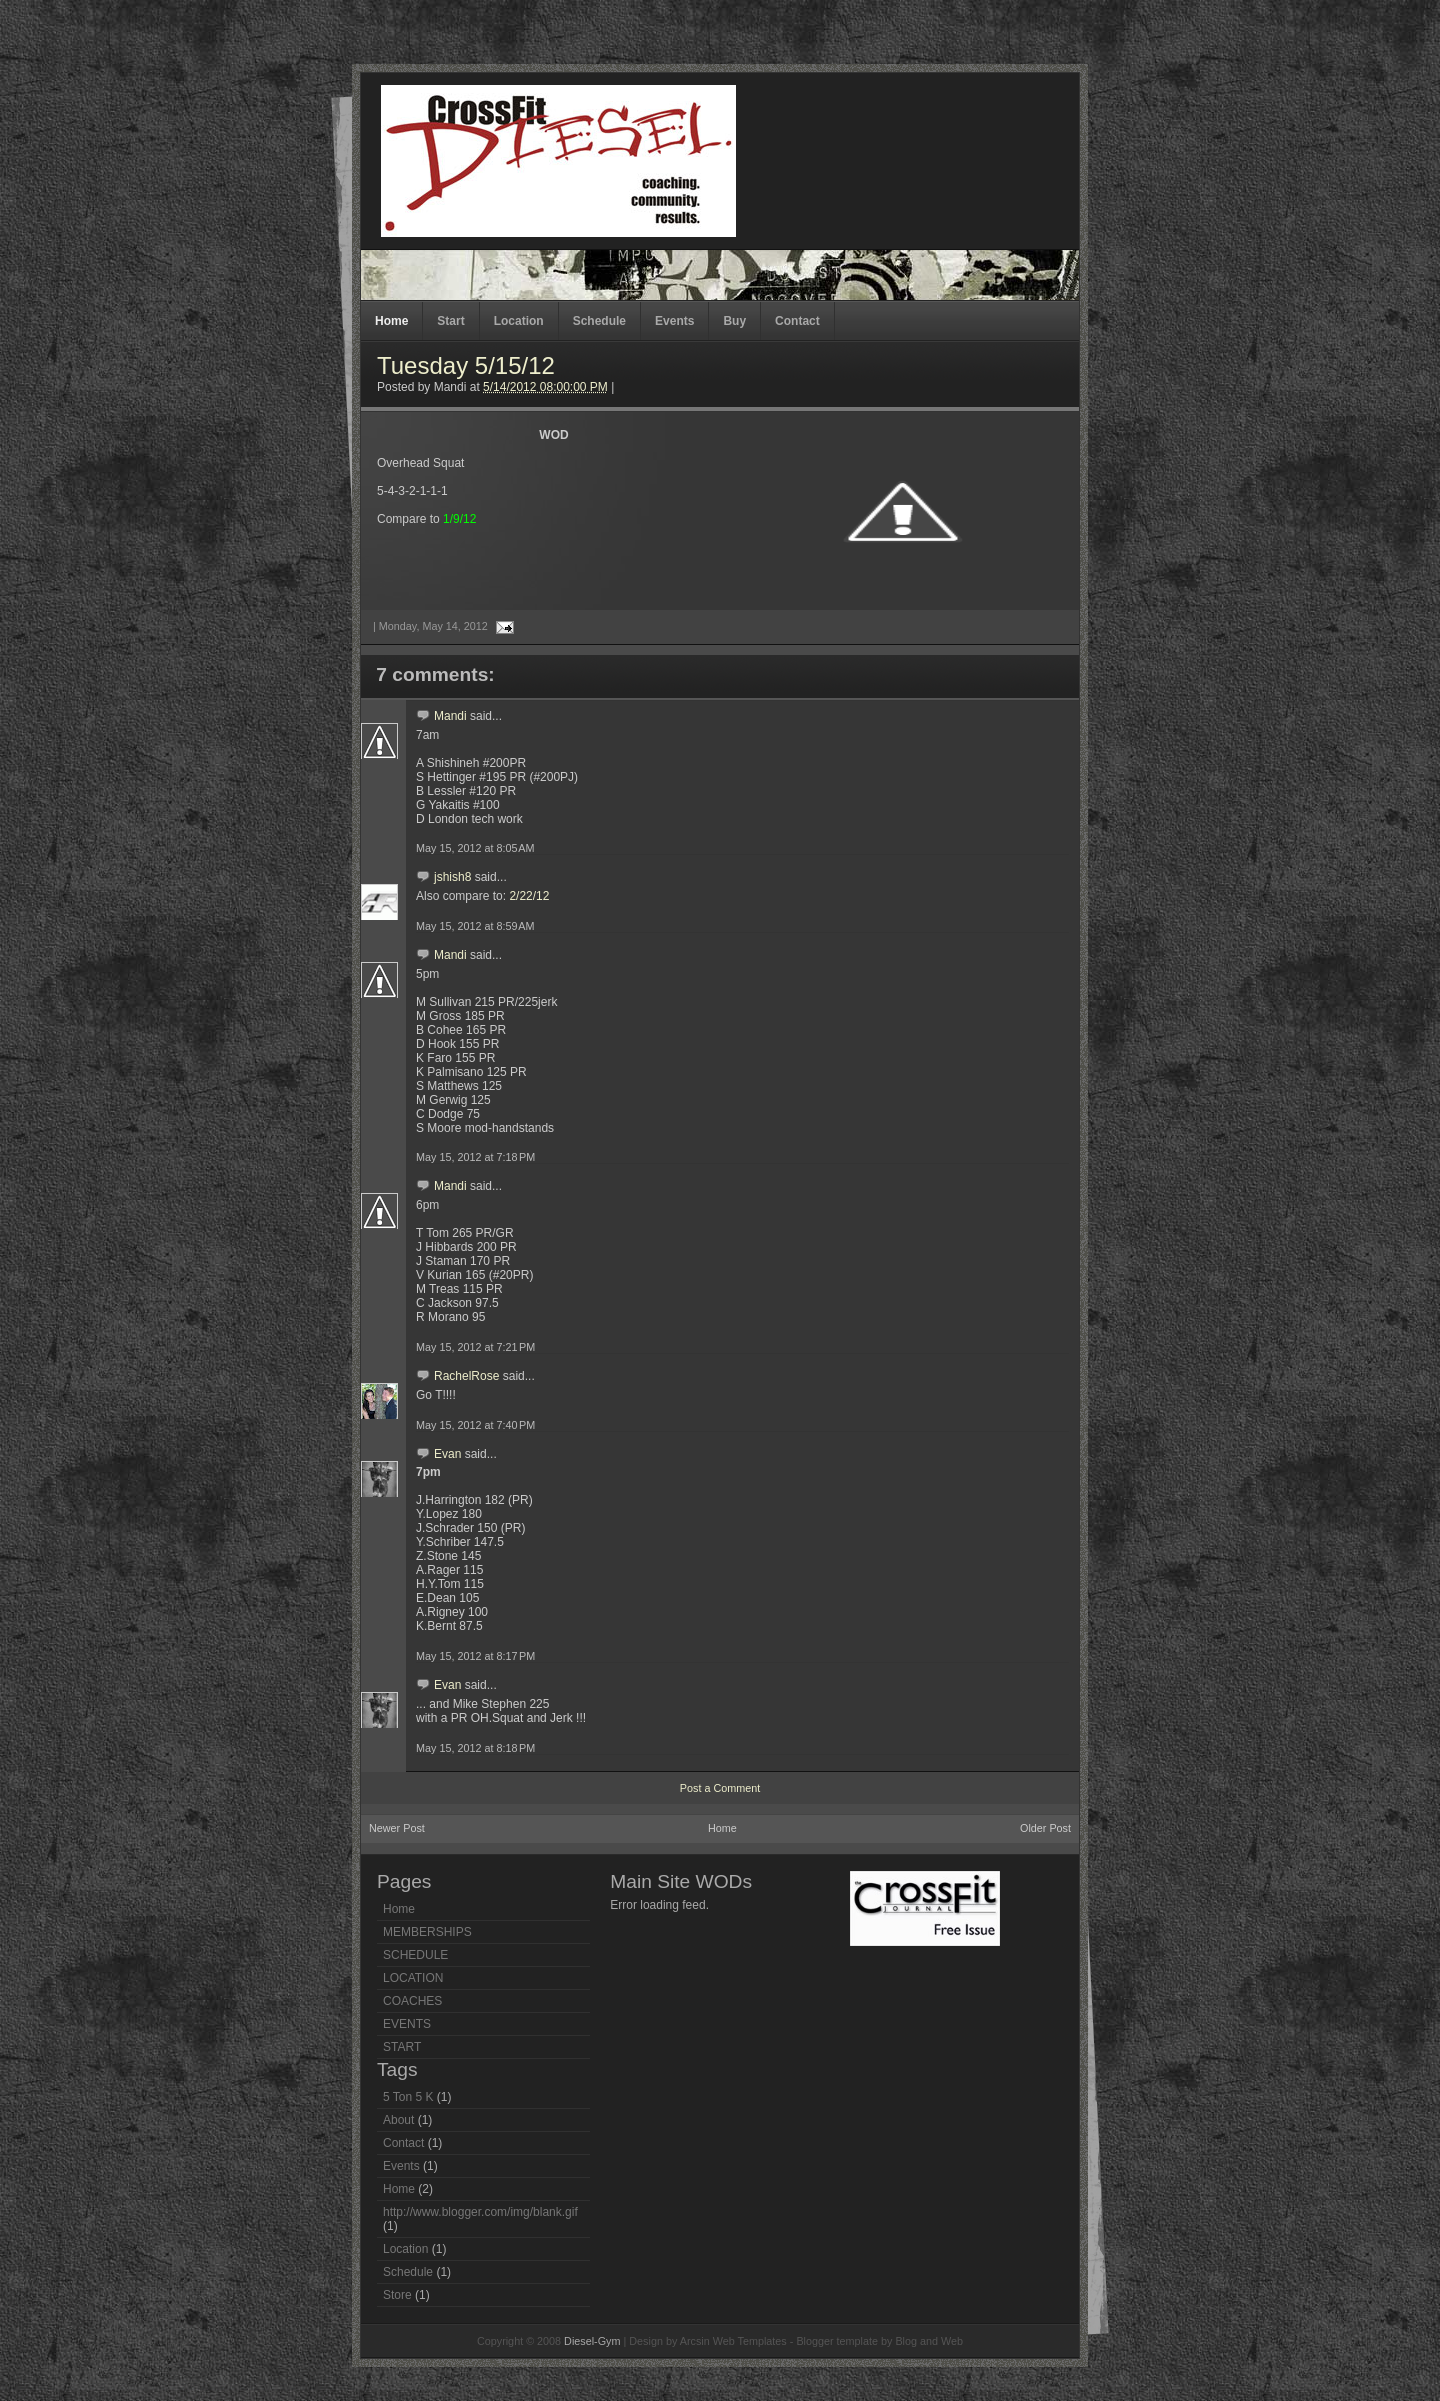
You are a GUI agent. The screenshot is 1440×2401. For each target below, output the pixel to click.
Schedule (599, 321)
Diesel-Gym (592, 2341)
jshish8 (452, 877)
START (402, 2047)
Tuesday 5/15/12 (466, 365)
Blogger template (837, 2341)
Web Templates (750, 2341)
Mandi (450, 716)
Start (450, 321)
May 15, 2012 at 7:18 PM (475, 1157)
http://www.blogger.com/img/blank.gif (480, 2212)
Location (519, 321)
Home (391, 321)
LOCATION (413, 1978)
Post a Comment (720, 1788)
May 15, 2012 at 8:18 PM (475, 1748)
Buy (734, 321)
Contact (797, 321)
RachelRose (466, 1376)
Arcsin (695, 2341)
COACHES (412, 2001)
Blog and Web (929, 2341)
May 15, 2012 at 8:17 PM (475, 1656)
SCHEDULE (415, 1955)
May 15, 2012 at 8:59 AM (475, 926)
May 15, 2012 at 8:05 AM (475, 848)
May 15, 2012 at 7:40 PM (475, 1425)
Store (397, 2295)
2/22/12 (529, 896)
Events (674, 321)
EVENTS (407, 2024)
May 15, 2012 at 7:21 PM (475, 1347)
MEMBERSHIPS (427, 1932)
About (398, 2120)
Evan (447, 1454)
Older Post (1045, 1828)
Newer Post (397, 1828)
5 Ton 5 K (408, 2097)
